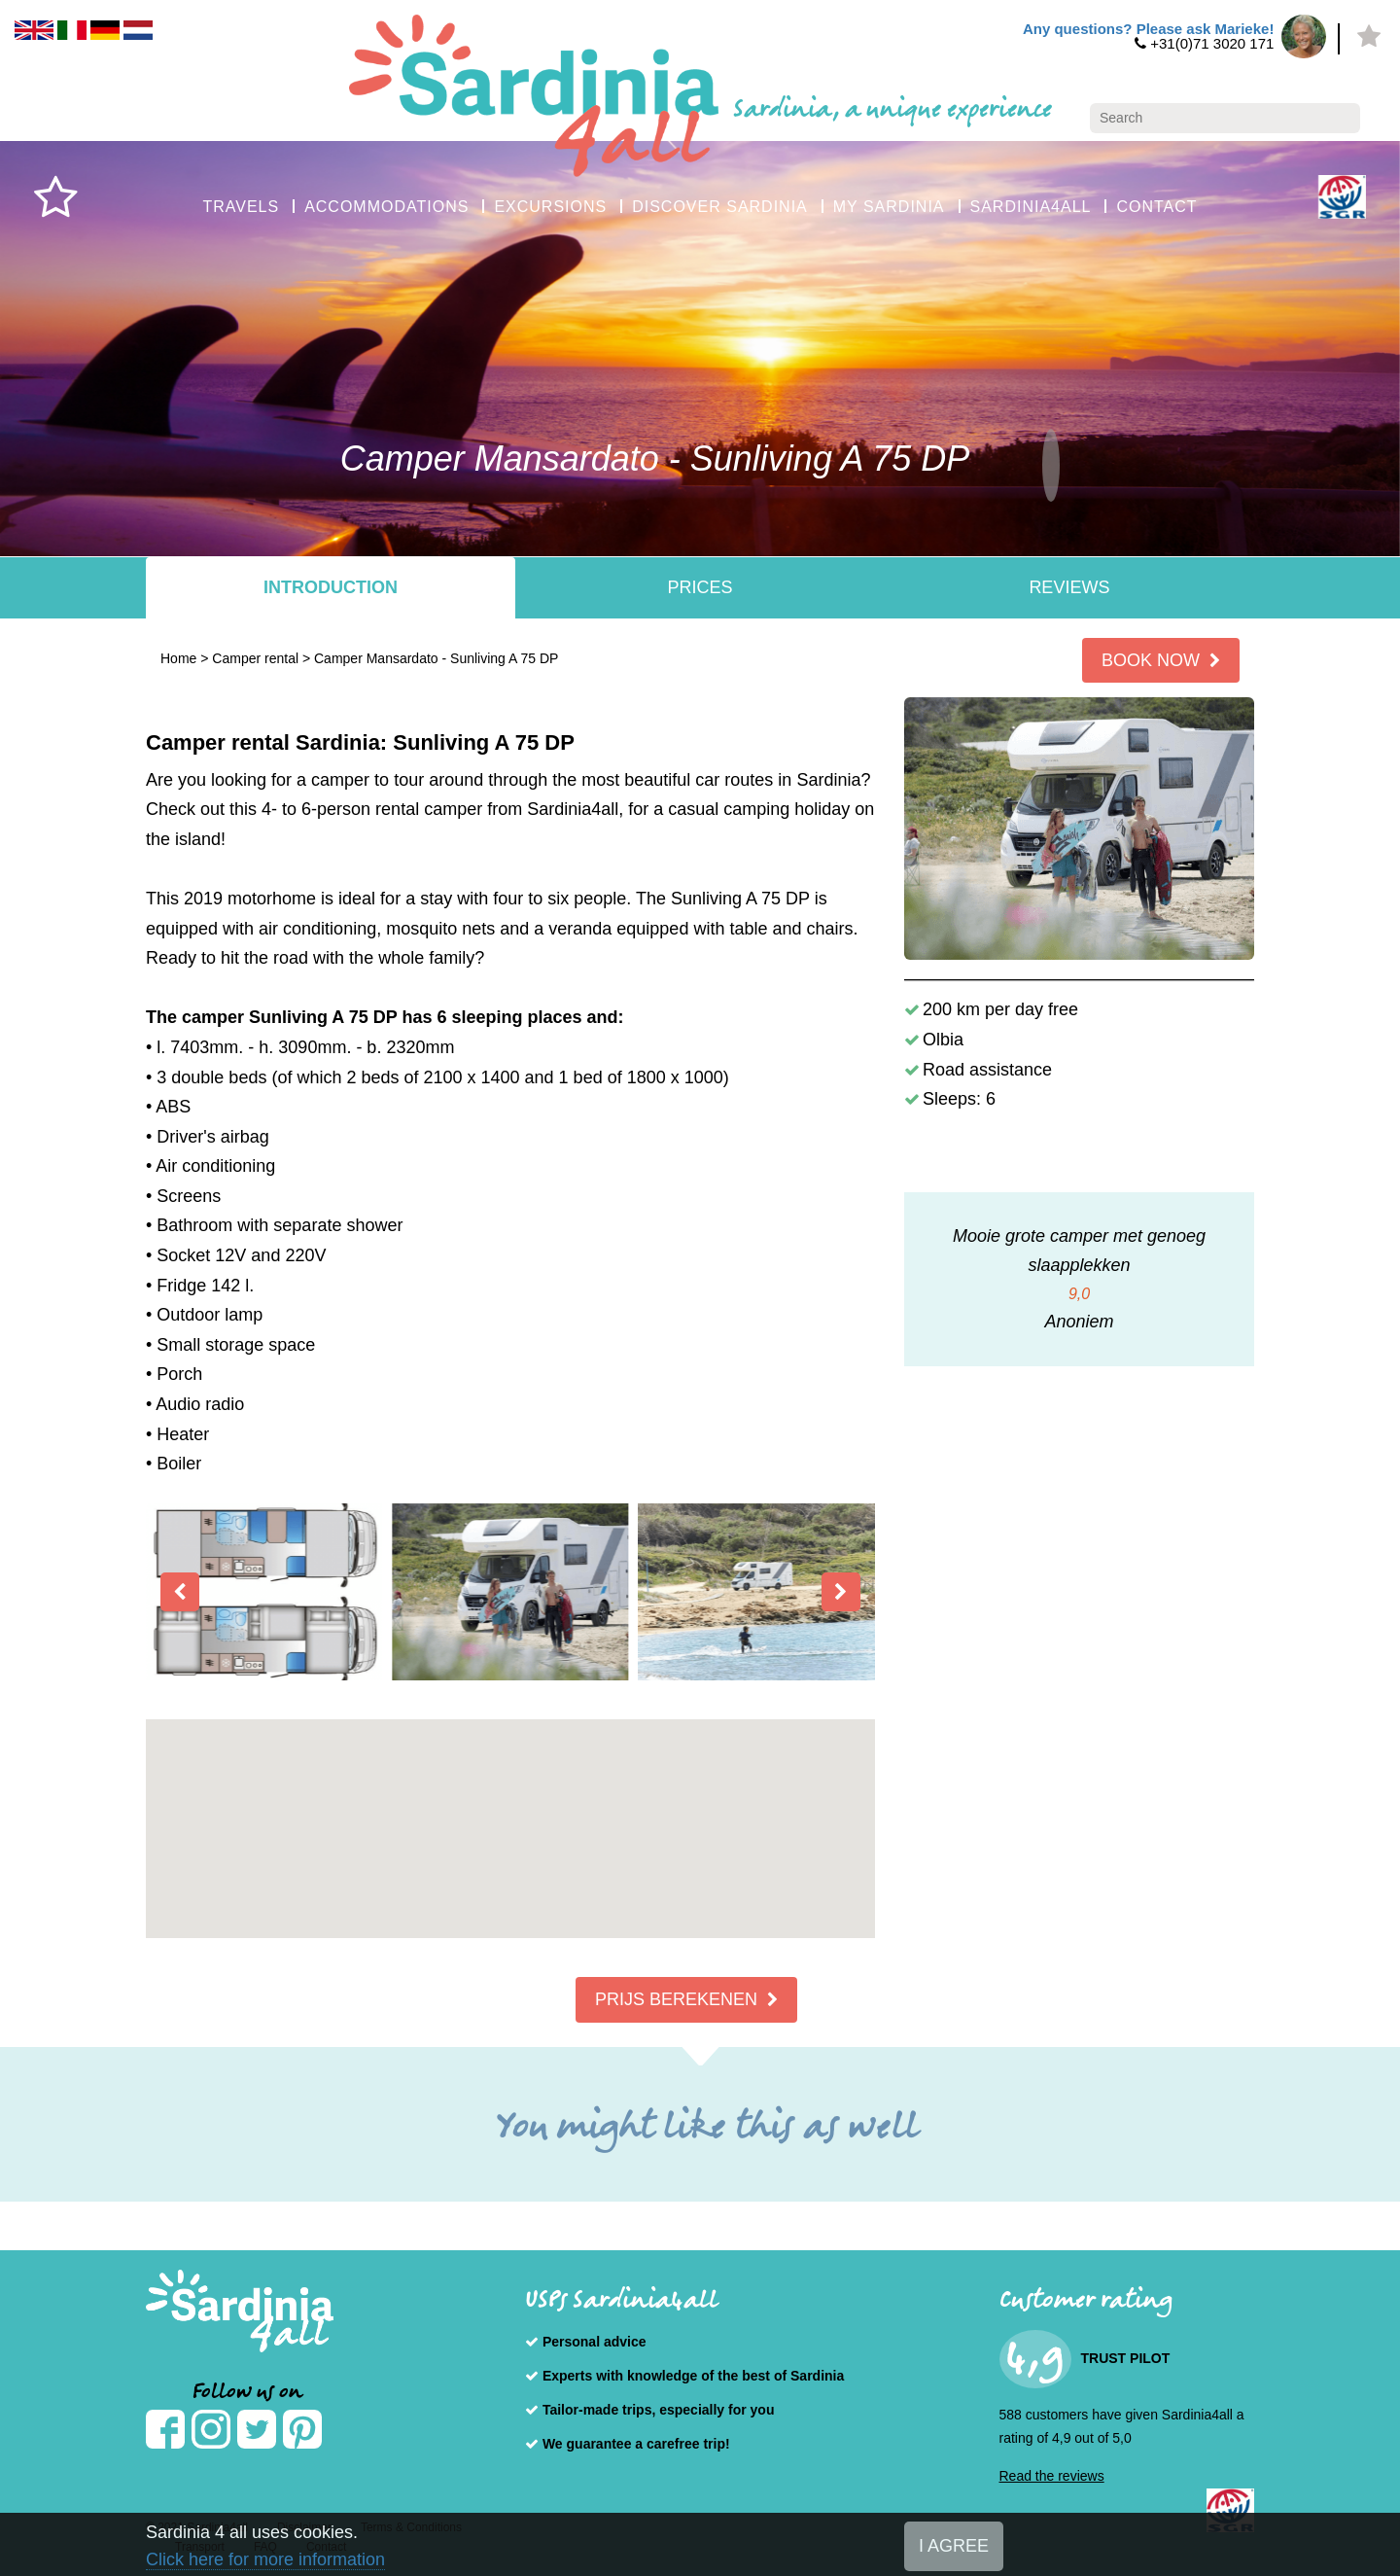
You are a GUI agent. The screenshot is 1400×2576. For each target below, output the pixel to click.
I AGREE (954, 2546)
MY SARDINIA (889, 206)
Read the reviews (1051, 2476)
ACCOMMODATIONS (386, 206)
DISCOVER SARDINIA (720, 206)
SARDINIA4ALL (1031, 206)
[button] (510, 1811)
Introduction (330, 587)
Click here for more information (265, 2559)
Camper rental (255, 658)
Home (178, 658)
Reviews (1069, 587)
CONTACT (1156, 206)
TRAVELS (240, 206)
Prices (699, 587)
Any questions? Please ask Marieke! (1148, 28)
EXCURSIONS (550, 206)
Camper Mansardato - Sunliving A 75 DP (436, 658)
